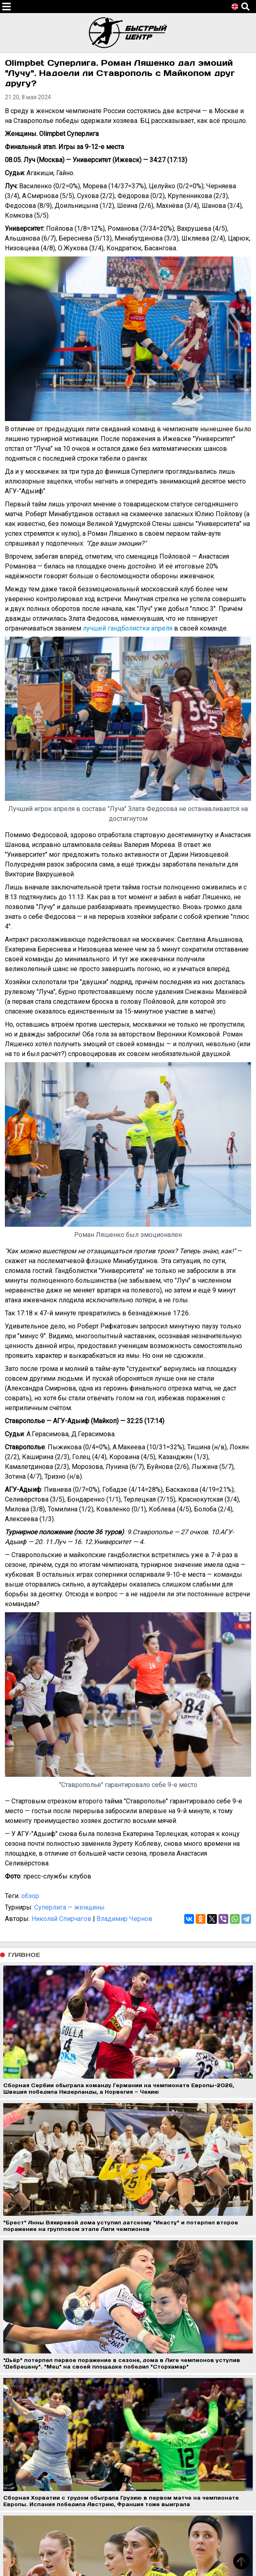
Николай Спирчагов (61, 1919)
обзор (30, 1896)
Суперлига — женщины (69, 1907)
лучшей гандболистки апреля (127, 628)
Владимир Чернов (124, 1919)
